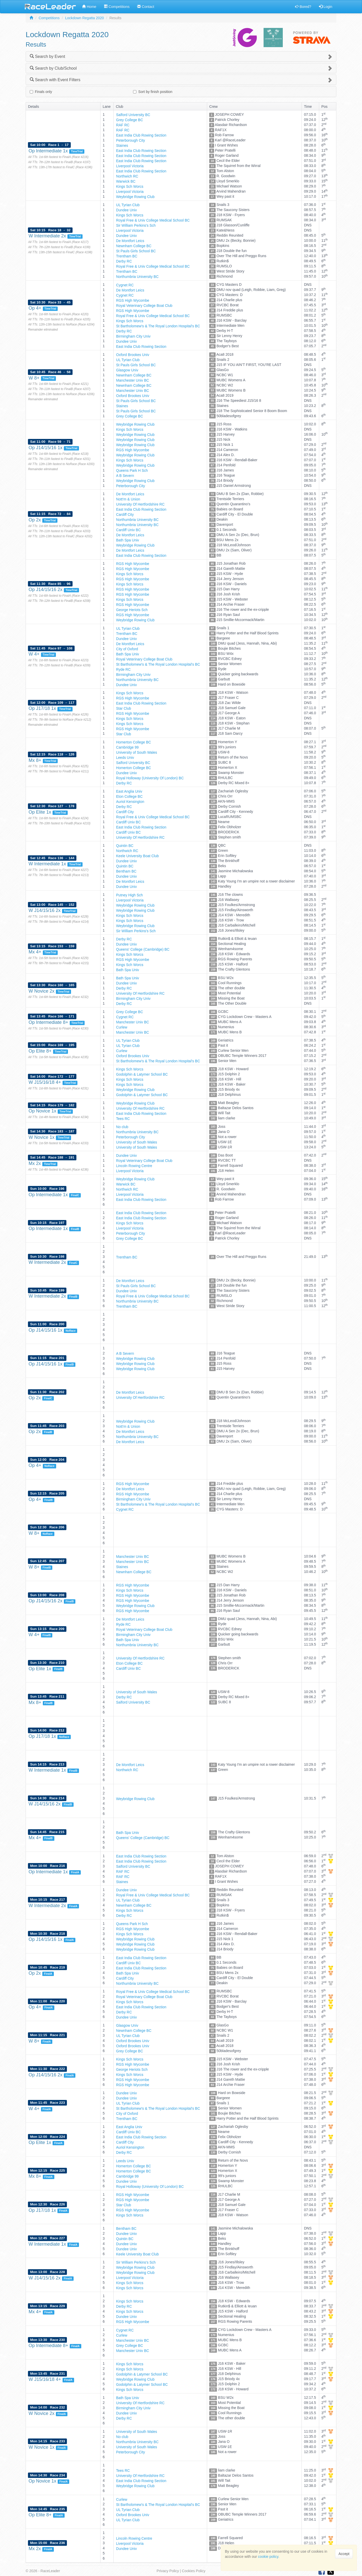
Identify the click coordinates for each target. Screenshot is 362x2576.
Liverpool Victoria (130, 166)
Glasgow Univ (127, 370)
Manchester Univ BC (132, 380)
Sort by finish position (152, 92)
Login (325, 7)
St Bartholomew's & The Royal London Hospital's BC (158, 326)
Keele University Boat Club (137, 856)
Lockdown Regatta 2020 (84, 18)
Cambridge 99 (127, 747)
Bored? (303, 7)
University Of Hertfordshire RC (140, 504)
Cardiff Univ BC (128, 530)
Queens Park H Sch (132, 470)
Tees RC (123, 1119)
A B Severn (125, 476)
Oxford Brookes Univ (132, 355)
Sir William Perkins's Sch (136, 225)
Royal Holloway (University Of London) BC (150, 778)
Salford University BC (133, 115)
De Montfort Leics (130, 241)
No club (122, 1127)
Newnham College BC (134, 246)
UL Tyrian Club (128, 205)
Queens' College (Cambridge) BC (142, 949)
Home (89, 7)
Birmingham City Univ (133, 336)
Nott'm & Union (128, 499)
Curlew (121, 1027)
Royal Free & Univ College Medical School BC (153, 220)
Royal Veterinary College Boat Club (144, 305)
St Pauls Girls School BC (136, 251)
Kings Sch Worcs (129, 186)
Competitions (117, 7)
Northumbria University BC (137, 277)
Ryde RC (123, 669)
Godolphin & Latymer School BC (142, 1074)
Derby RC (124, 261)
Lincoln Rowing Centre (134, 1166)
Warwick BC (126, 181)
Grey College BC (129, 120)
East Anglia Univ (129, 791)
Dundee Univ (126, 210)
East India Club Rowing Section (141, 135)
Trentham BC (126, 256)
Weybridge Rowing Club (135, 197)
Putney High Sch (129, 895)
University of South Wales (136, 752)
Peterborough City (130, 140)
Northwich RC (127, 176)
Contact (145, 7)
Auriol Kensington (130, 802)
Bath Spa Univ (127, 540)
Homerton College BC (133, 742)
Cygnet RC (125, 285)
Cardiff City (125, 514)
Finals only (41, 92)
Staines (122, 145)
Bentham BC (126, 871)
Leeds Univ (125, 757)
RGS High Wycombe (132, 300)
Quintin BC (125, 846)
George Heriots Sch (132, 610)
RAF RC (122, 125)
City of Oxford (127, 649)
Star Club (123, 708)
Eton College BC (129, 796)
